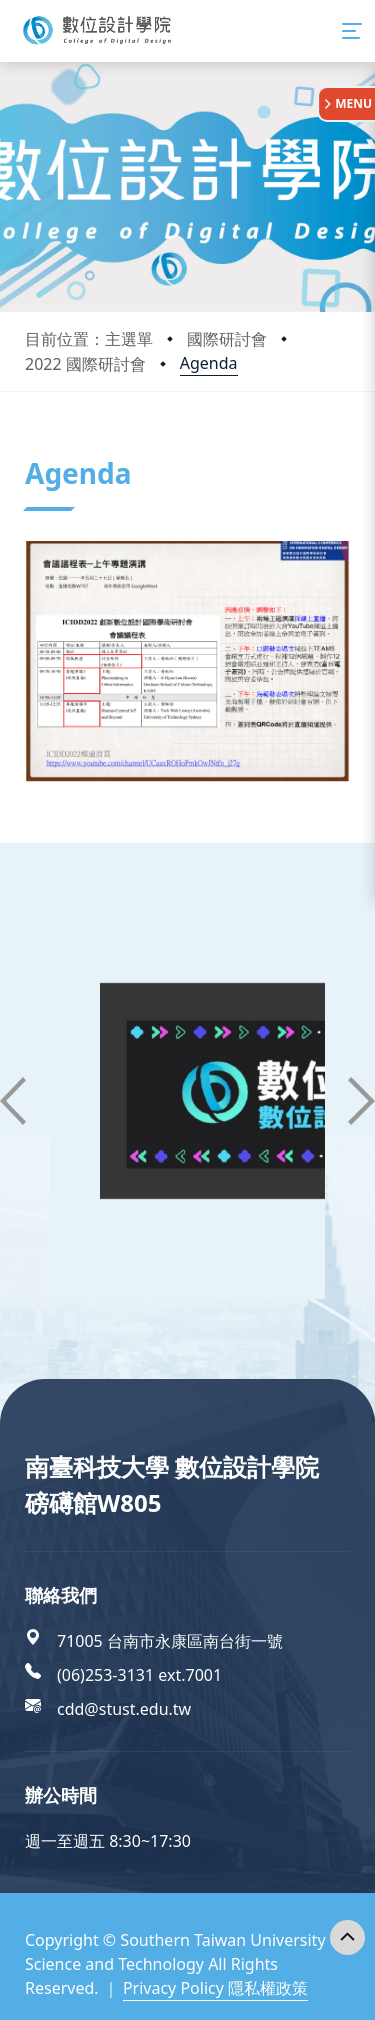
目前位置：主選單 (89, 339)
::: (30, 448)
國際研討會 (227, 339)
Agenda (209, 363)
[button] (13, 1101)
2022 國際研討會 (85, 364)
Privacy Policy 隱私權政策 (215, 1988)
